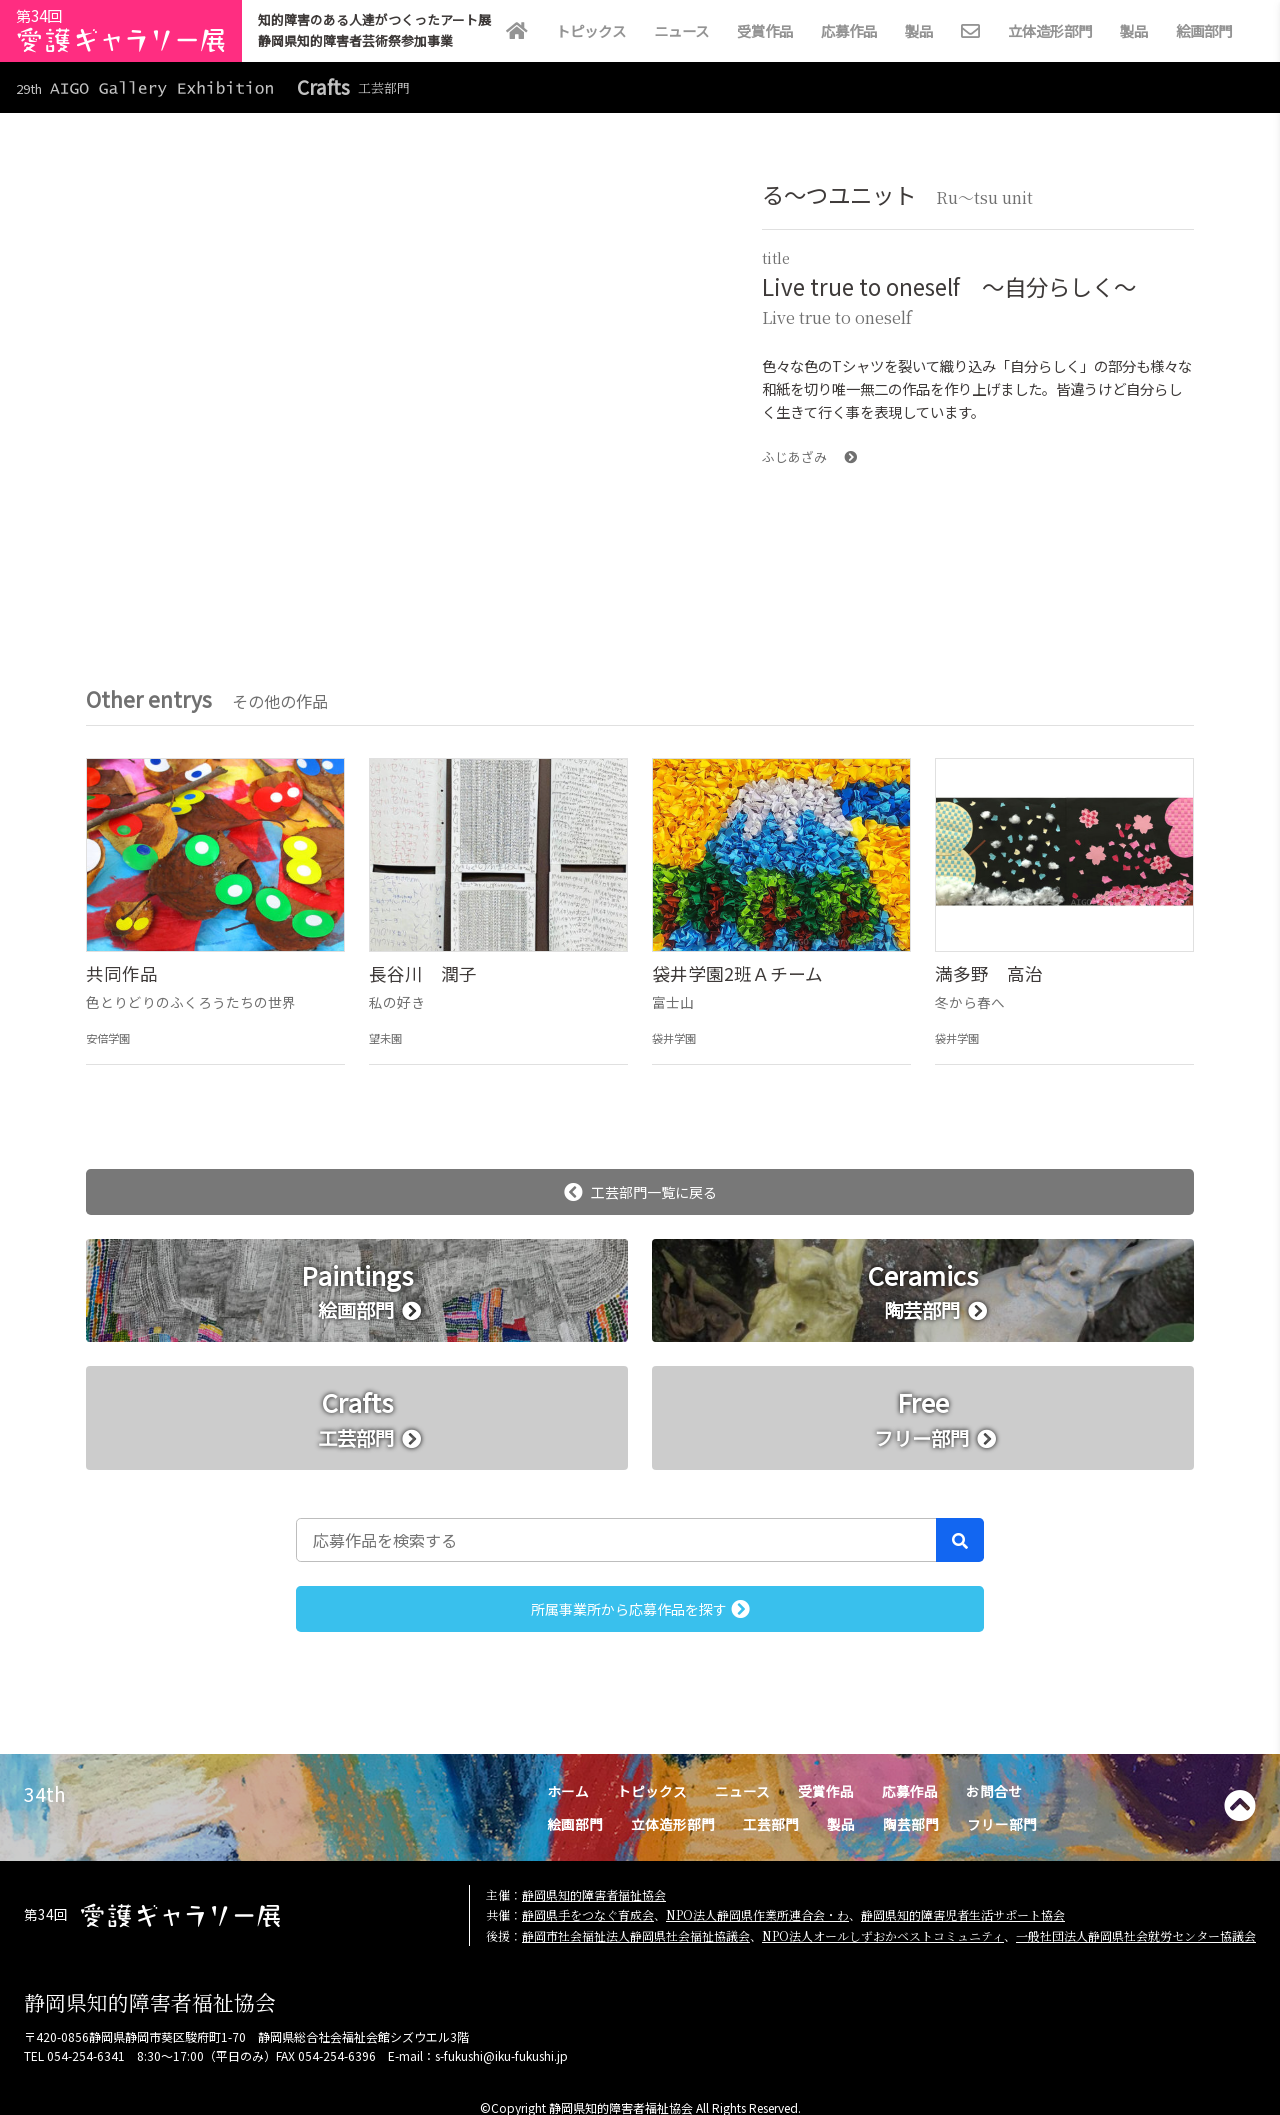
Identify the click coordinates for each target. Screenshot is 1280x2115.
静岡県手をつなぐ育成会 (588, 1914)
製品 (919, 30)
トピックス (591, 30)
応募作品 (849, 30)
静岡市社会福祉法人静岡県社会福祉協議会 (636, 1935)
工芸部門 (771, 1824)
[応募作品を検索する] (616, 1540)
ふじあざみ (809, 456)
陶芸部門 (911, 1824)
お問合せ (994, 1791)
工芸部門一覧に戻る (640, 1192)
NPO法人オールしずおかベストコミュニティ (883, 1935)
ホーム (568, 1791)
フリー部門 (1002, 1824)
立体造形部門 (1050, 30)
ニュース (681, 30)
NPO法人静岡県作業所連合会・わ (757, 1914)
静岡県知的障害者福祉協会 (594, 1894)
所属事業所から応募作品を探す (640, 1609)
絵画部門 (1204, 30)
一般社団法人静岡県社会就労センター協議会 (1136, 1935)
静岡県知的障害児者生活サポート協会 (963, 1914)
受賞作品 (765, 30)
